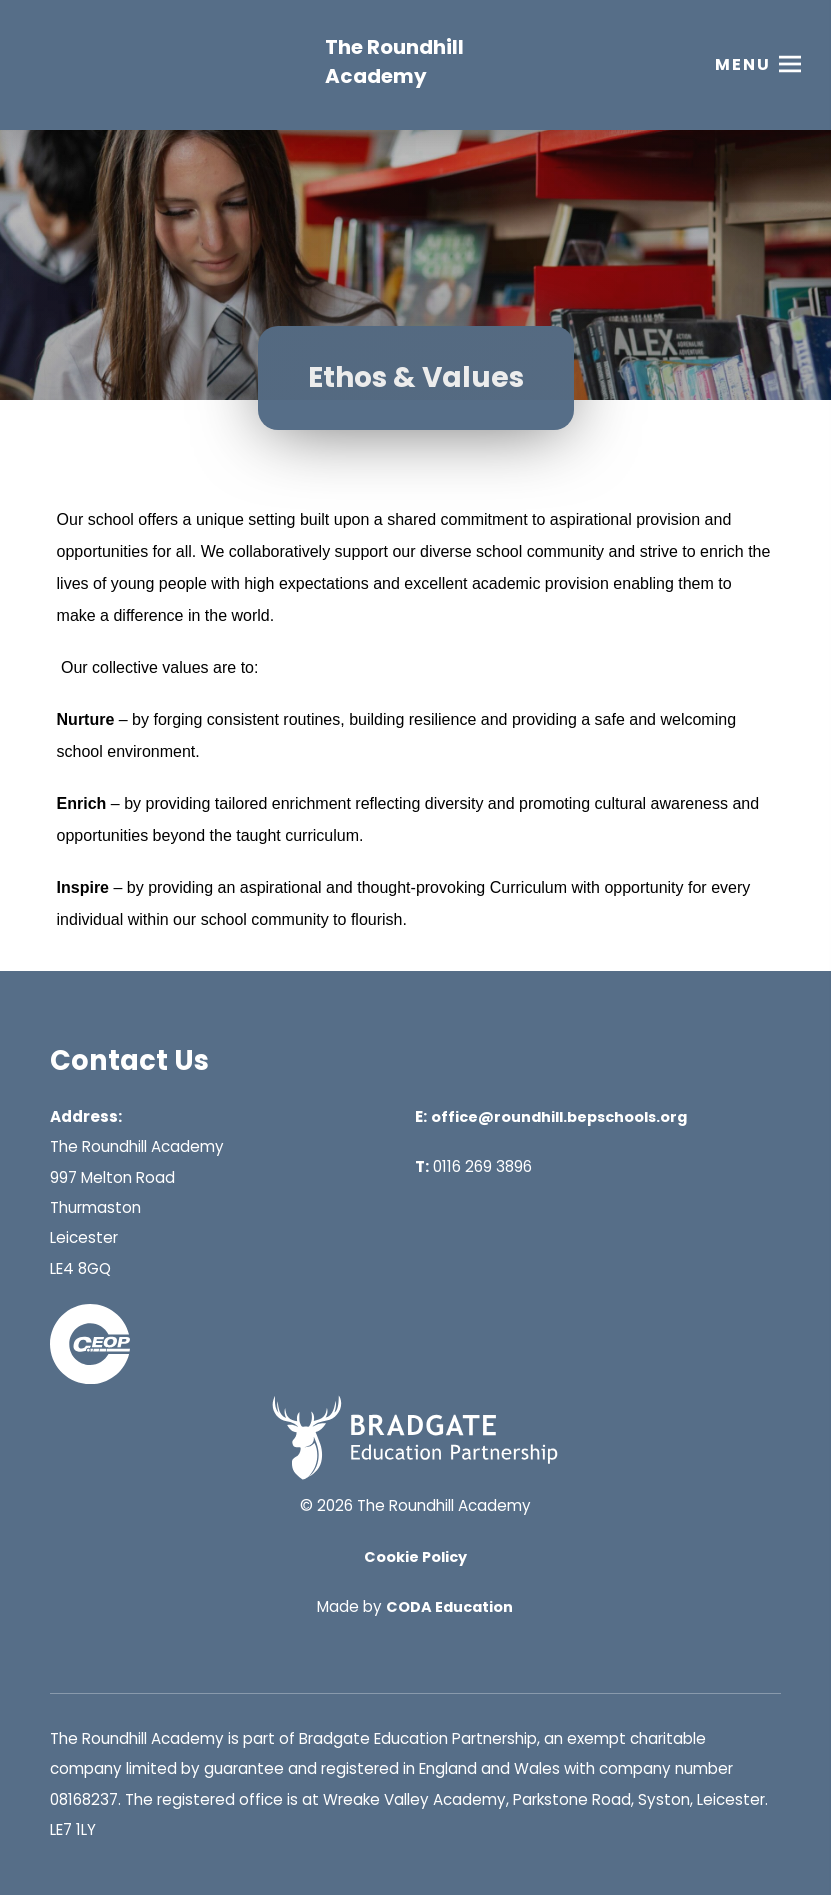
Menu (743, 64)
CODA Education (449, 1607)
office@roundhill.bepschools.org (559, 1117)
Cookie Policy (415, 1557)
